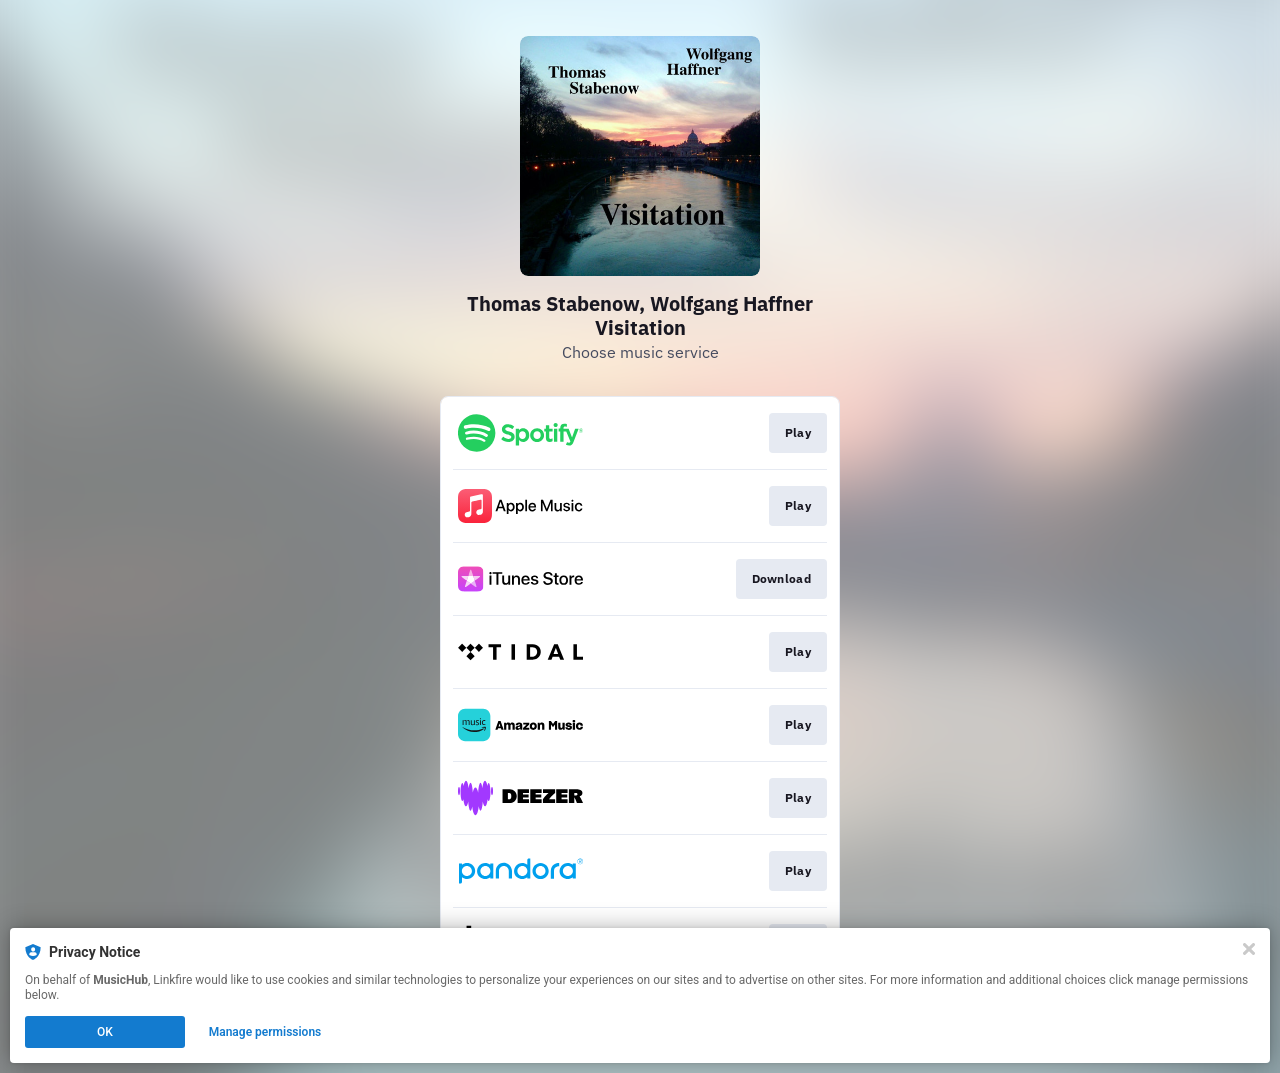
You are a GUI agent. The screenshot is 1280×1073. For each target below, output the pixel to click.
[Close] (1249, 949)
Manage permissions (265, 1032)
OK (105, 1032)
